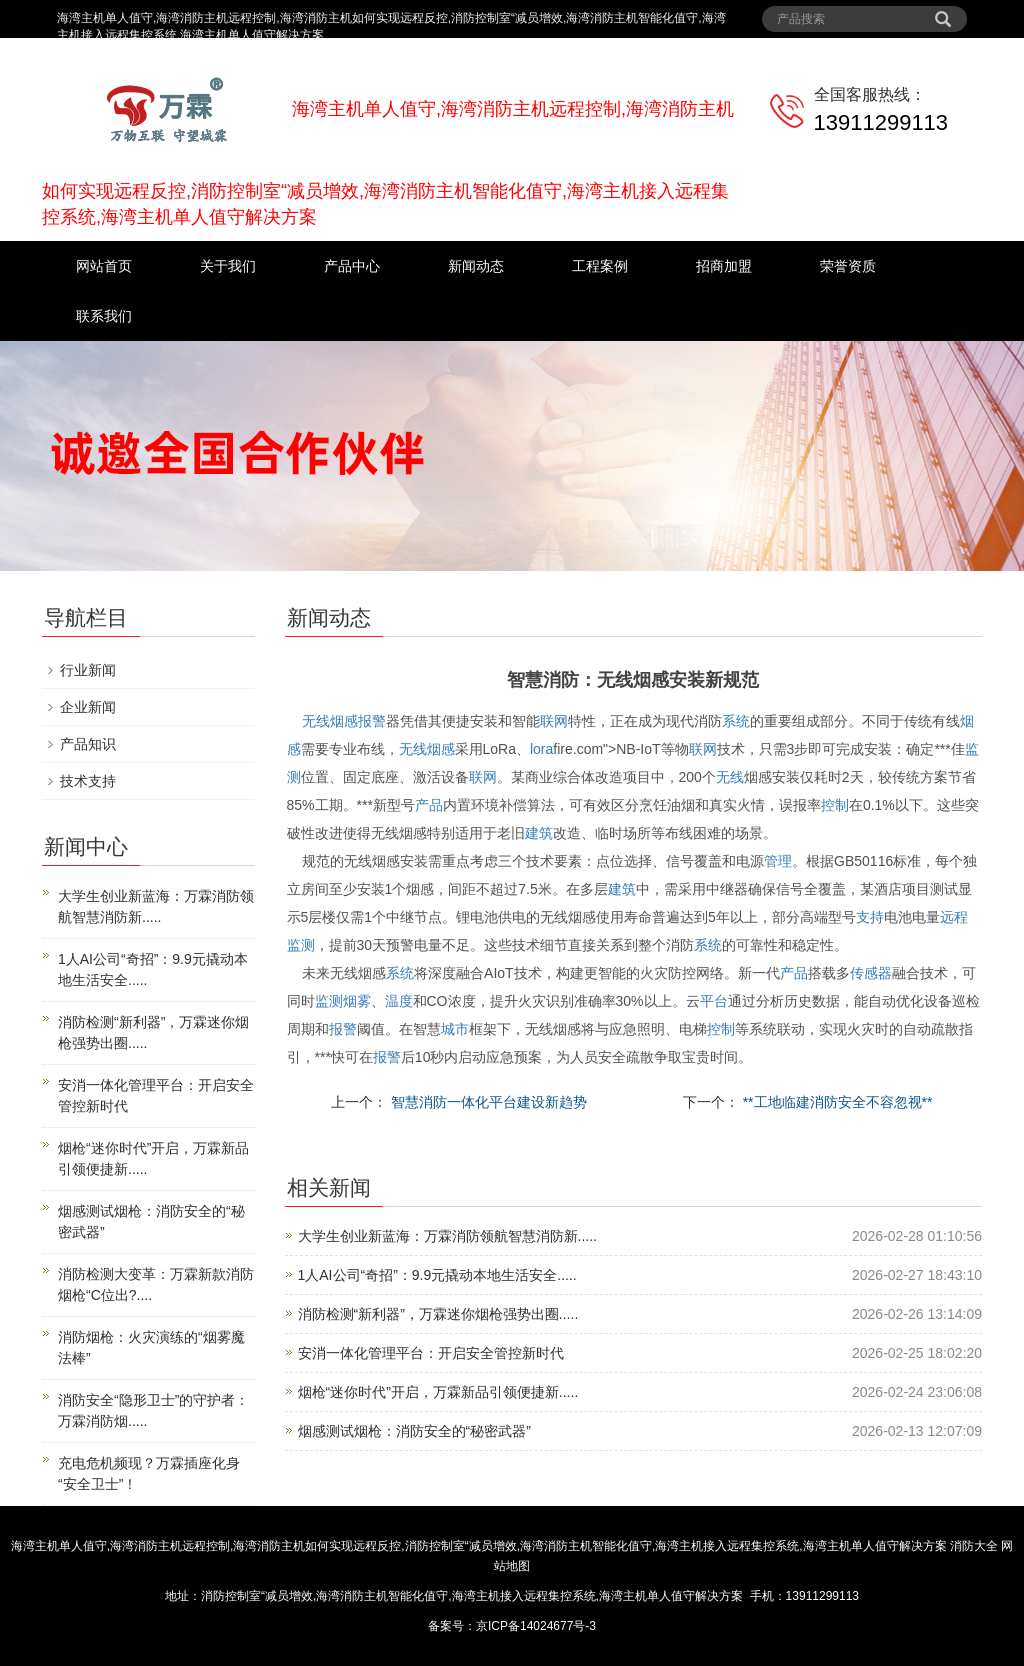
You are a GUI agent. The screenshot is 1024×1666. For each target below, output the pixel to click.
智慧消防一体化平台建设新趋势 (487, 1102)
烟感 (344, 721)
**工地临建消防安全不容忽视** (836, 1102)
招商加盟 (724, 266)
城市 (455, 1029)
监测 (301, 945)
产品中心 (352, 266)
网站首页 (104, 266)
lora (541, 749)
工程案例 (600, 266)
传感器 (871, 973)
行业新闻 (88, 670)
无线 (316, 721)
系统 (736, 721)
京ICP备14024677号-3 (536, 1626)
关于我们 (228, 266)
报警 (372, 721)
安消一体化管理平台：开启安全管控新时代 (431, 1353)
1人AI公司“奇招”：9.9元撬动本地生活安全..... (437, 1275)
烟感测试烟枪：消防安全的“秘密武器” (414, 1431)
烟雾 (357, 1001)
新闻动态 (476, 266)
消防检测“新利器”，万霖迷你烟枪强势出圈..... (438, 1314)
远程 (954, 917)
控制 (835, 805)
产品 (429, 805)
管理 (778, 861)
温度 (399, 1001)
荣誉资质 (848, 266)
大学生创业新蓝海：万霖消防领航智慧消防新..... (447, 1236)
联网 (554, 721)
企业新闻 (88, 707)
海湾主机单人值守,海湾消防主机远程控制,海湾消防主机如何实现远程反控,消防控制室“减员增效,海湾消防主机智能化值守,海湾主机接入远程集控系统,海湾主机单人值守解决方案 (479, 1546)
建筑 (539, 833)
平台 (714, 1001)
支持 (870, 917)
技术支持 (88, 781)
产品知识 (88, 744)
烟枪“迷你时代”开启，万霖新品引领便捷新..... (438, 1392)
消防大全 (974, 1546)
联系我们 (104, 316)
